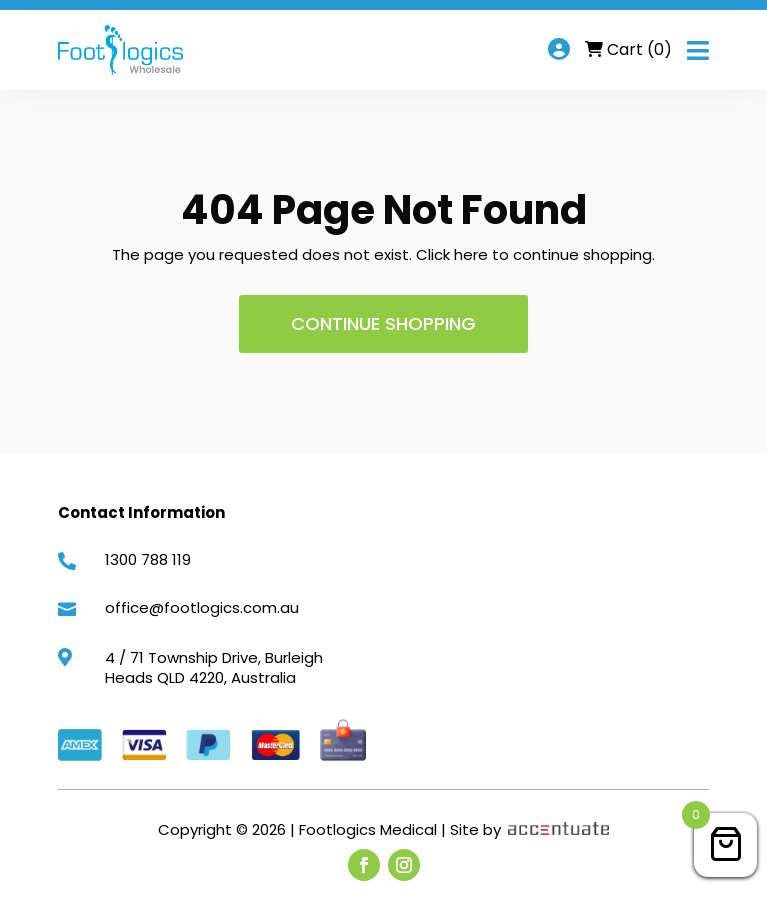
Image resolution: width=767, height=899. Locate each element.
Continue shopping (383, 323)
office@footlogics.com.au (202, 607)
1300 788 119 (148, 559)
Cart (639, 49)
